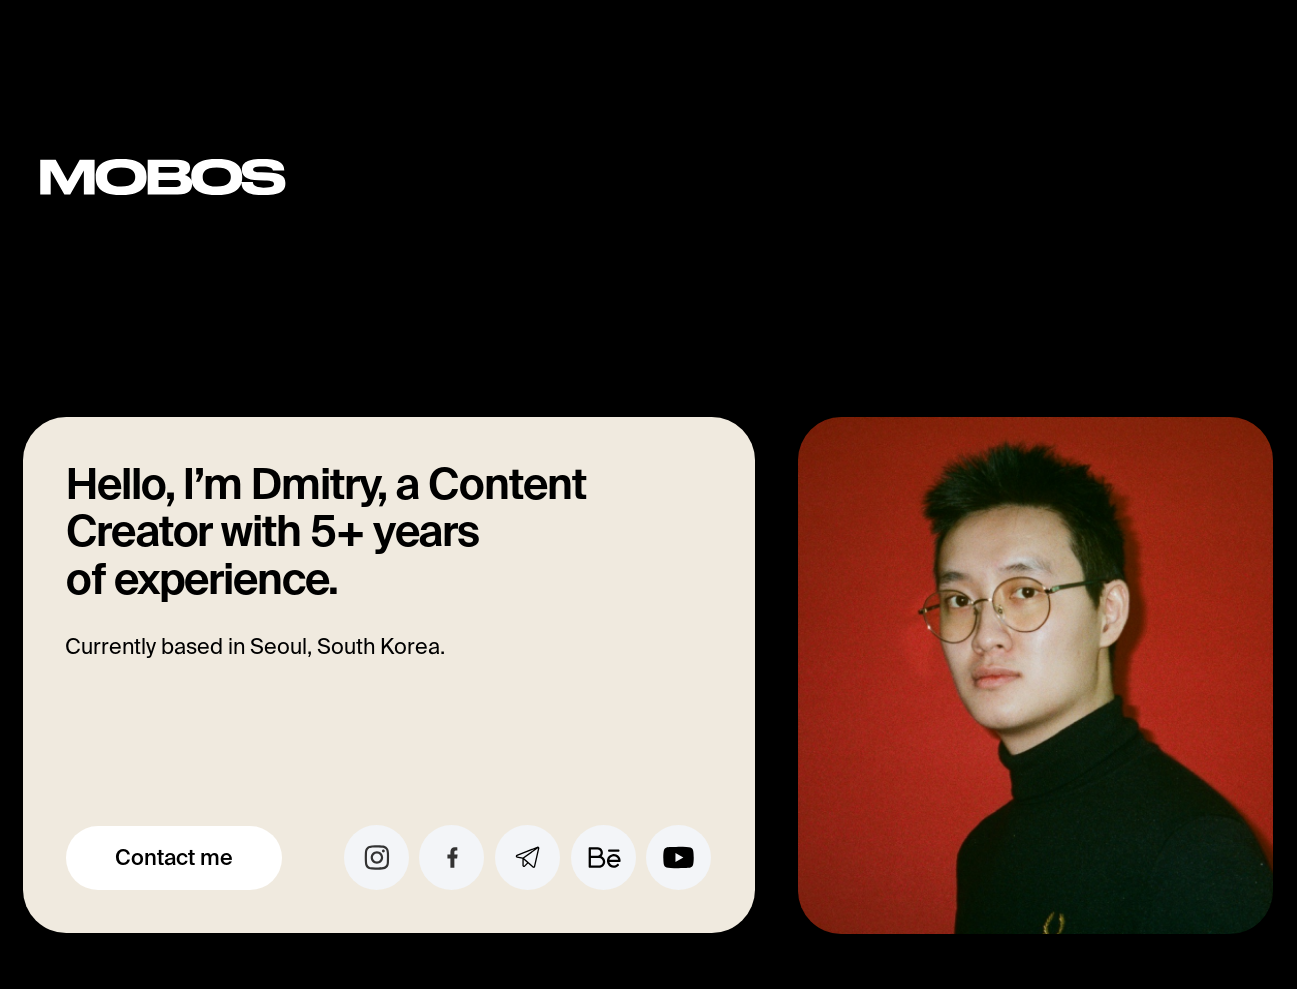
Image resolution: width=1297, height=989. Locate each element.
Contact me (174, 857)
